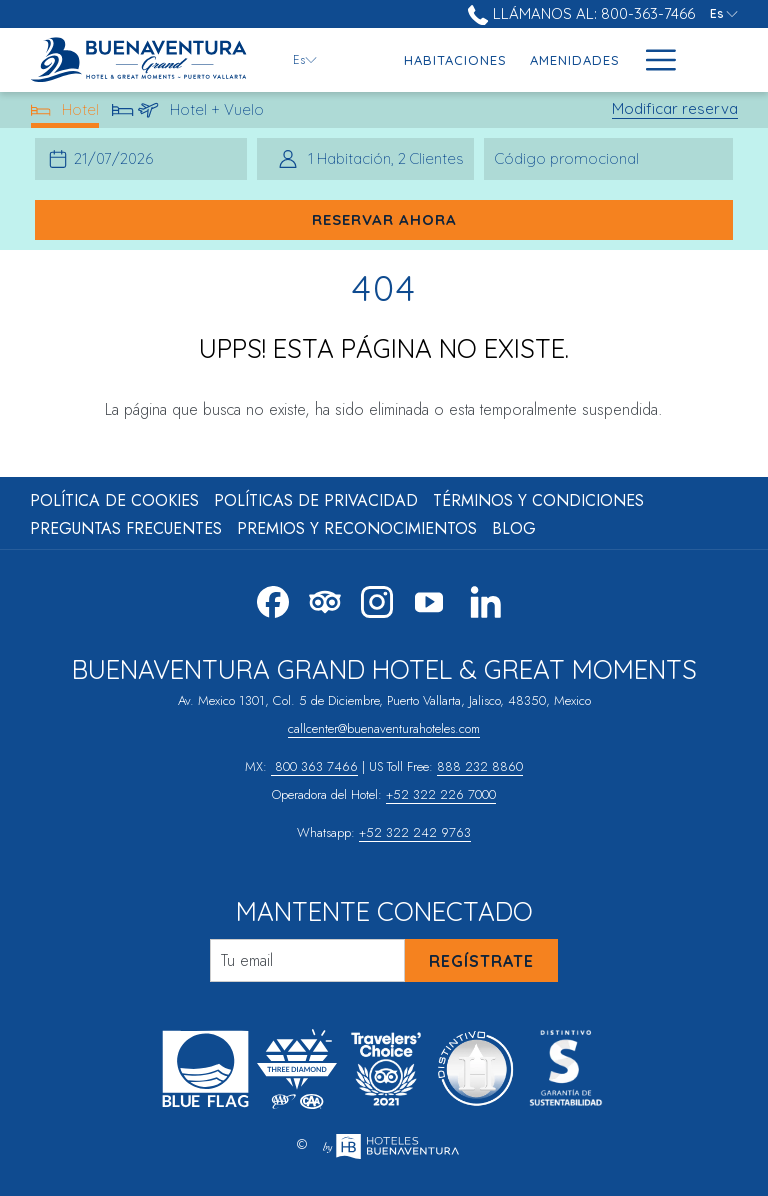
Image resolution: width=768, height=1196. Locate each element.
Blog (514, 528)
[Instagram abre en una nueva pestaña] (377, 599)
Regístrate (481, 961)
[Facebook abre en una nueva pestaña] (273, 599)
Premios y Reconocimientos (357, 528)
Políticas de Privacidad (316, 500)
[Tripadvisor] (325, 599)
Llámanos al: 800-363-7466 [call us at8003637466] (581, 13)
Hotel (65, 113)
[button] (119, 159)
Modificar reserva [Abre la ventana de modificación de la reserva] (675, 108)
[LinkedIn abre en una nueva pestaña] (486, 599)
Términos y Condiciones (538, 500)
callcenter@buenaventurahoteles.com (384, 728)
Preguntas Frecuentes (126, 528)
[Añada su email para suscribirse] (307, 960)
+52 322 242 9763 (415, 832)
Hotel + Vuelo (188, 113)
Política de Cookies (114, 500)
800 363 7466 (314, 766)
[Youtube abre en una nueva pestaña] (429, 599)
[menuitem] (456, 60)
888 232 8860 (480, 766)
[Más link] (653, 60)
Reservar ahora (384, 219)
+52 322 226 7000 (441, 794)
